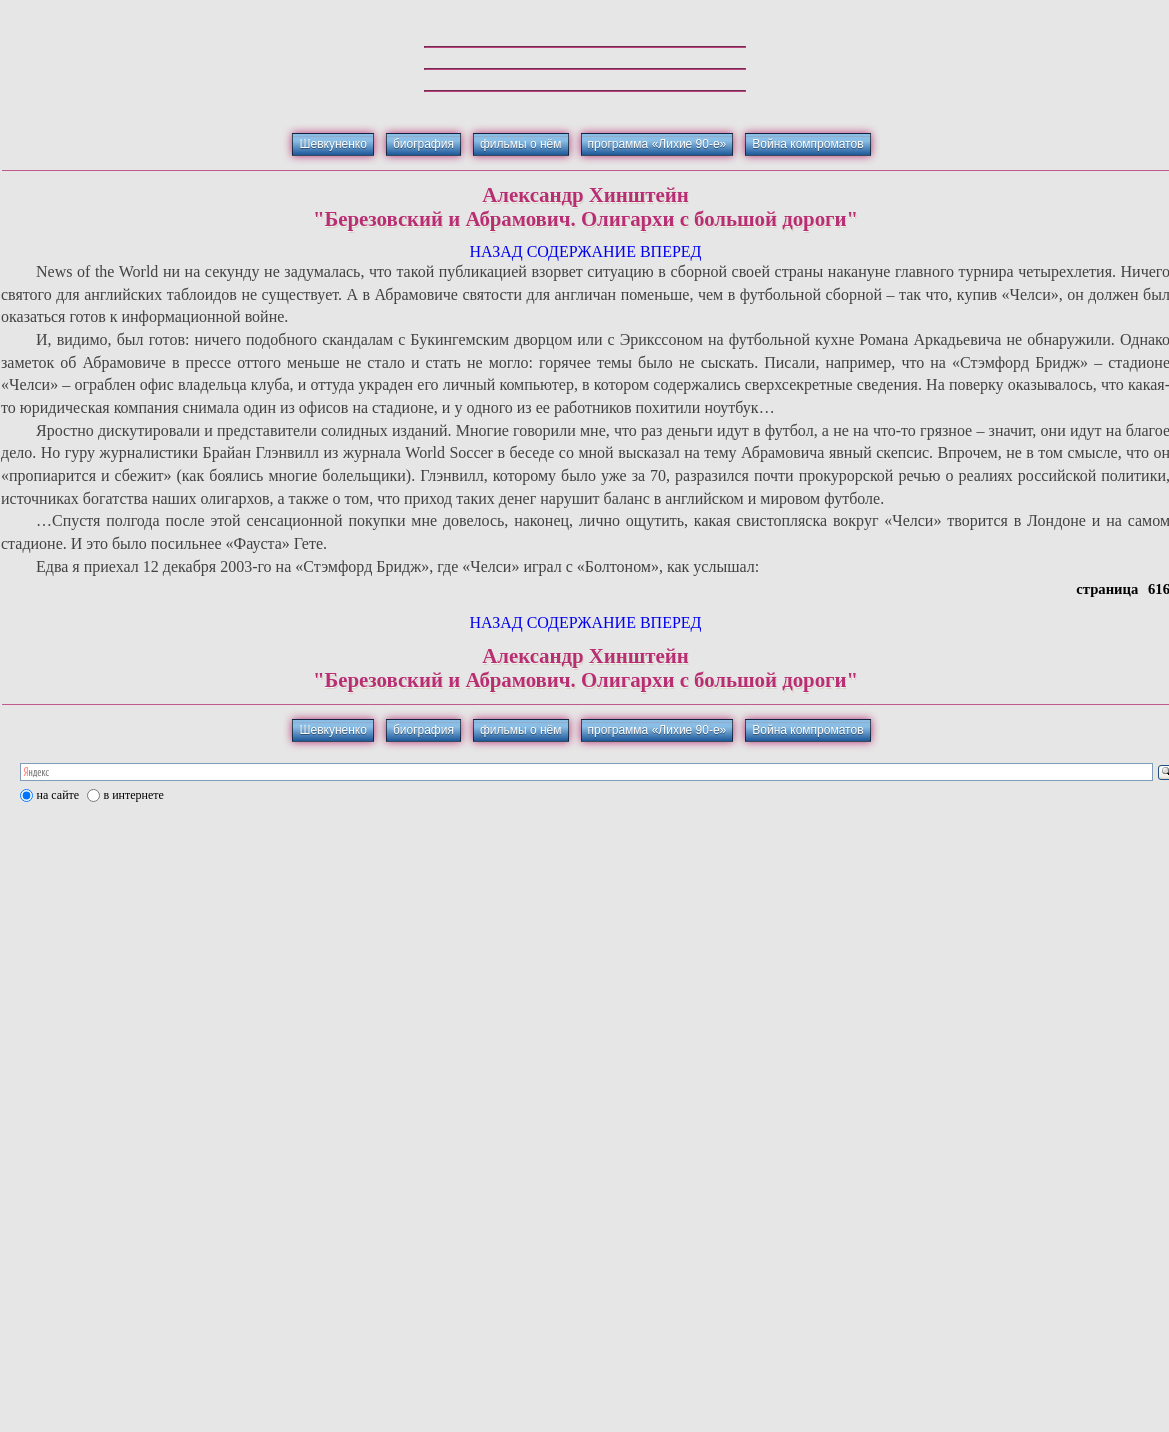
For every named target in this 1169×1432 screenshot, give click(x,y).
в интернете (134, 795)
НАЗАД (495, 251)
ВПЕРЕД (671, 251)
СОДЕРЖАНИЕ (581, 251)
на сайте (58, 795)
